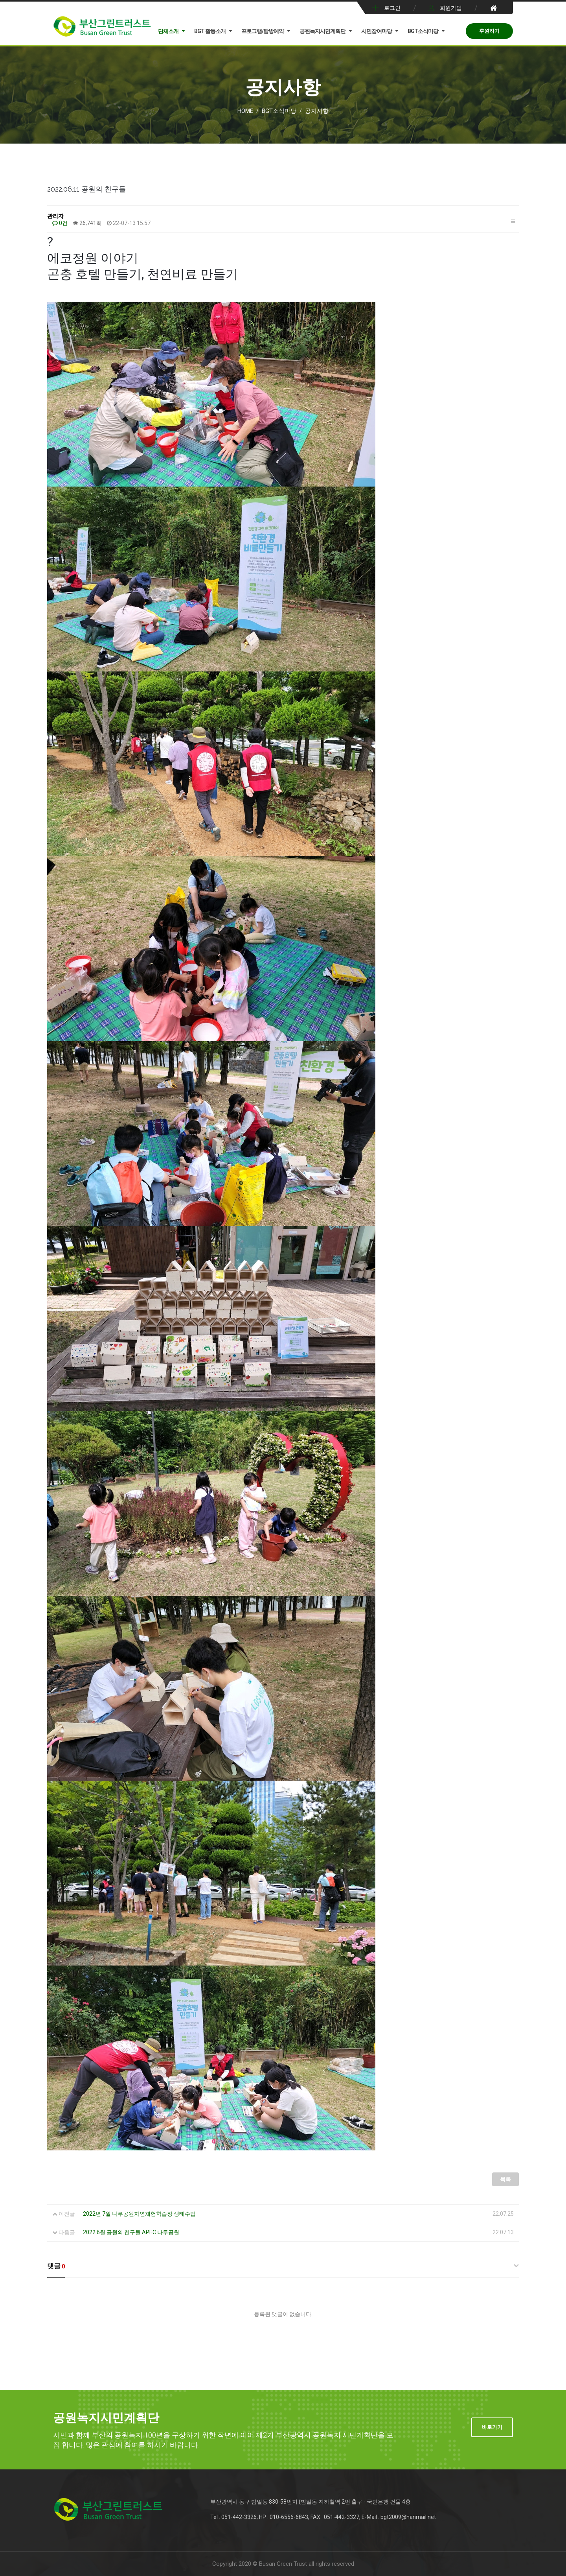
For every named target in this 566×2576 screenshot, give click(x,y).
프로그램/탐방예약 (262, 31)
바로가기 (492, 2427)
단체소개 (168, 31)
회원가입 (451, 8)
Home (245, 110)
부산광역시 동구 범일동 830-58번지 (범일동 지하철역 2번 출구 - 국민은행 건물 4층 (310, 2502)
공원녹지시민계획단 (322, 31)
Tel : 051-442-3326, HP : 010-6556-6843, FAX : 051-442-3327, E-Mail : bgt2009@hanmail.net (323, 2517)
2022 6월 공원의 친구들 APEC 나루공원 (131, 2232)
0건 (60, 223)
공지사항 (317, 110)
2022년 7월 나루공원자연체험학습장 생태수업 (139, 2214)
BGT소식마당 (423, 31)
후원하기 (489, 31)
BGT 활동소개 (210, 31)
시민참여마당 (376, 31)
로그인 (392, 8)
